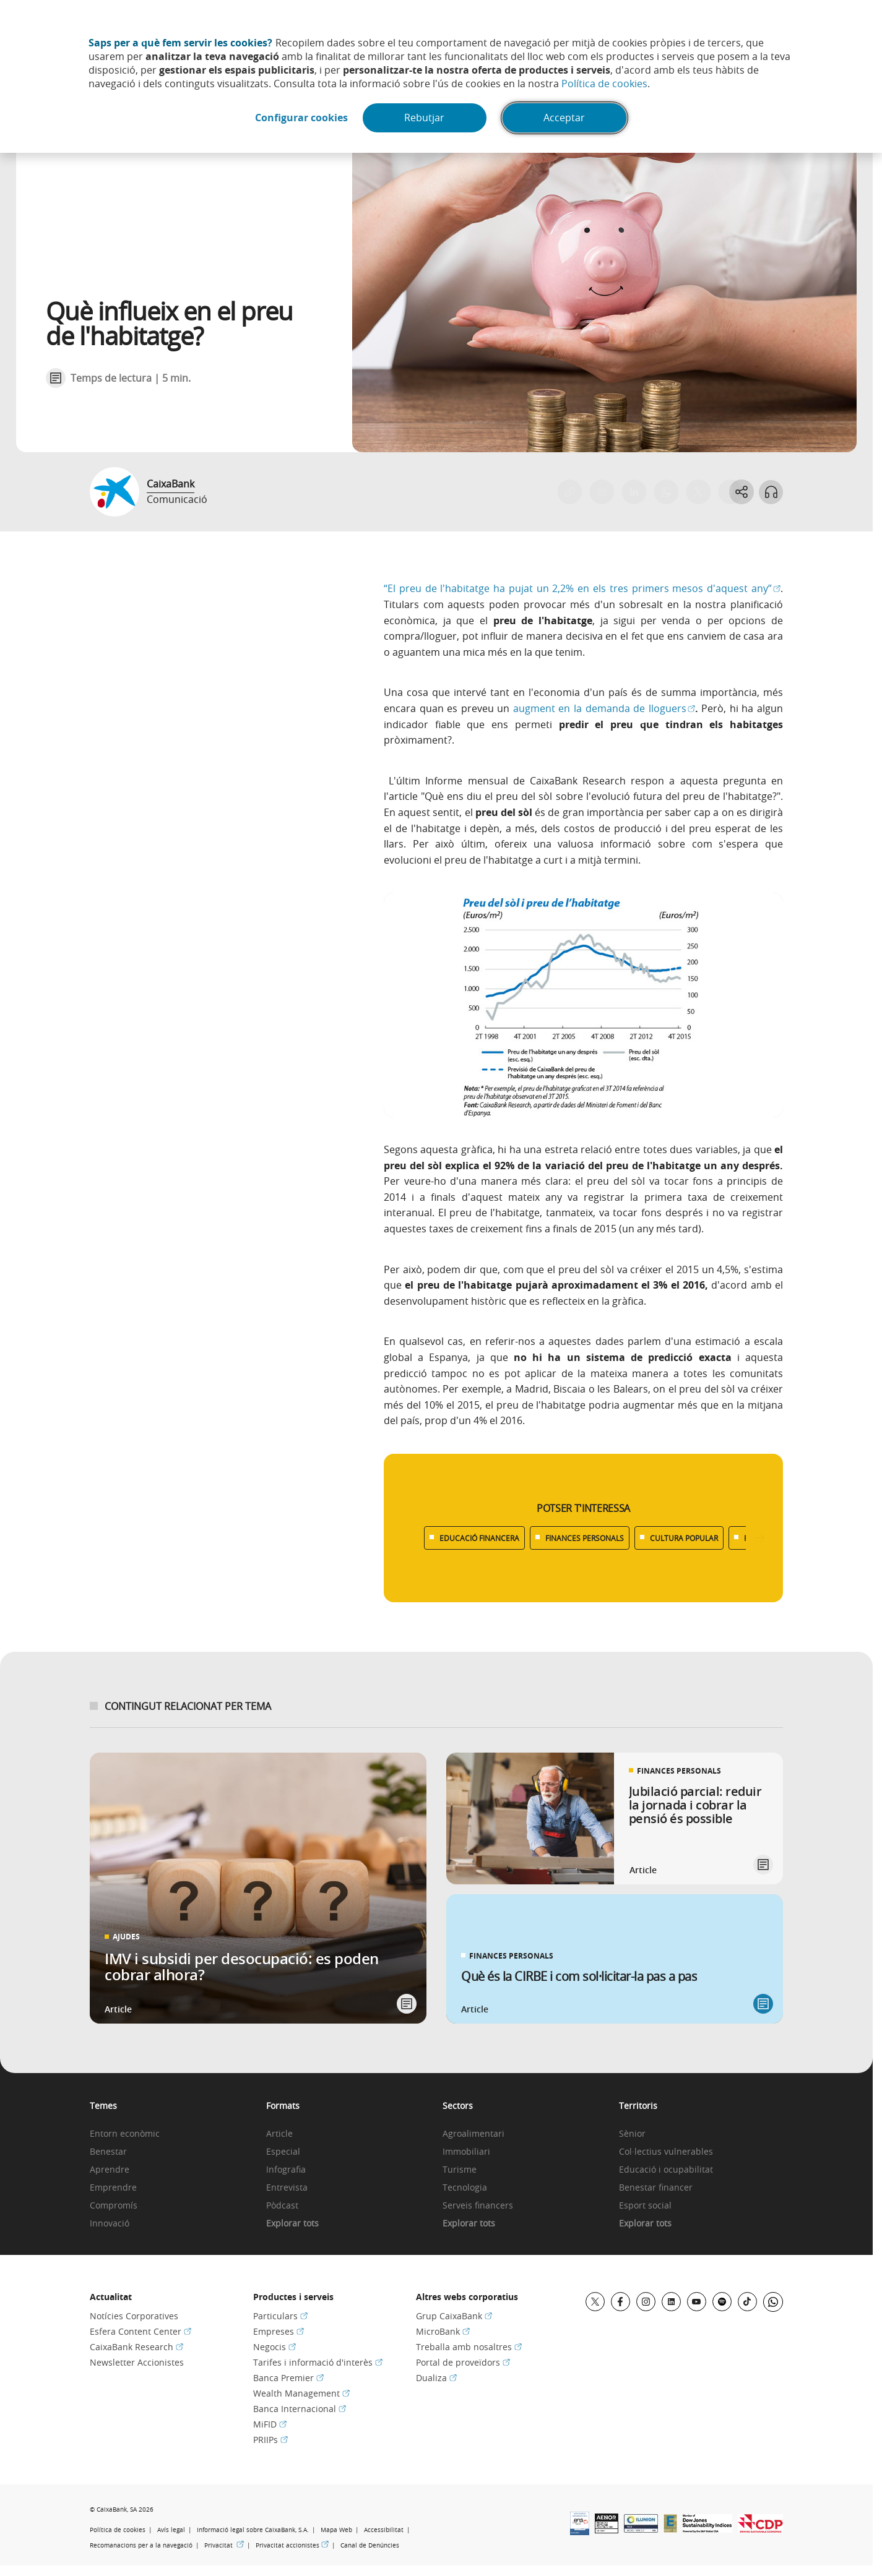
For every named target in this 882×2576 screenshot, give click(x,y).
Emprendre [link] (113, 2188)
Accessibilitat (384, 2530)
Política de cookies (604, 83)
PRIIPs (270, 2439)
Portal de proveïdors (463, 2362)
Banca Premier (288, 2378)
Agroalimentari (473, 2134)
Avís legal (171, 2530)
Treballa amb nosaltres (469, 2347)
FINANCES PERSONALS (584, 1538)
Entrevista (287, 2188)
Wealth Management (301, 2393)
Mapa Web (336, 2530)
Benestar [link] (108, 2152)
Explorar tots (292, 2223)
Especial (283, 2152)
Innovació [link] (109, 2223)
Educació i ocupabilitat (666, 2170)
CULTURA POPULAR (684, 1538)
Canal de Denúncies (369, 2545)
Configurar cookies (300, 118)
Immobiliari (466, 2152)
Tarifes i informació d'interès (318, 2362)
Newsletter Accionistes (137, 2362)
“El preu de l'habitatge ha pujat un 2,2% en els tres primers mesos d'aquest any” (582, 588)
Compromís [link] (113, 2205)
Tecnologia (465, 2188)
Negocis (274, 2347)
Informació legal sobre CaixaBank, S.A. (253, 2530)
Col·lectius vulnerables (666, 2152)
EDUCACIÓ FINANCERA (479, 1538)
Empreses (278, 2331)
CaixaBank (170, 484)
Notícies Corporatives (134, 2316)
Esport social (645, 2205)
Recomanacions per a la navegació (141, 2545)
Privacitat (224, 2545)
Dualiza (436, 2378)
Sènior (632, 2134)
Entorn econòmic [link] (125, 2134)
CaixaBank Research (136, 2347)
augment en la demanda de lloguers (604, 708)
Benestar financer (656, 2188)
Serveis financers (478, 2205)
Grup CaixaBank (454, 2316)
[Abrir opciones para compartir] (741, 491)
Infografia (286, 2170)
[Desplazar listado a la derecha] (759, 1538)
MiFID (270, 2424)
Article (279, 2134)
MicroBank (443, 2331)
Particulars (280, 2316)
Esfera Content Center (140, 2331)
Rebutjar (425, 118)
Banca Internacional (299, 2409)
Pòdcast (282, 2205)
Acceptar (565, 118)
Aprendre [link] (109, 2170)
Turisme (460, 2170)
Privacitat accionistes (292, 2545)
